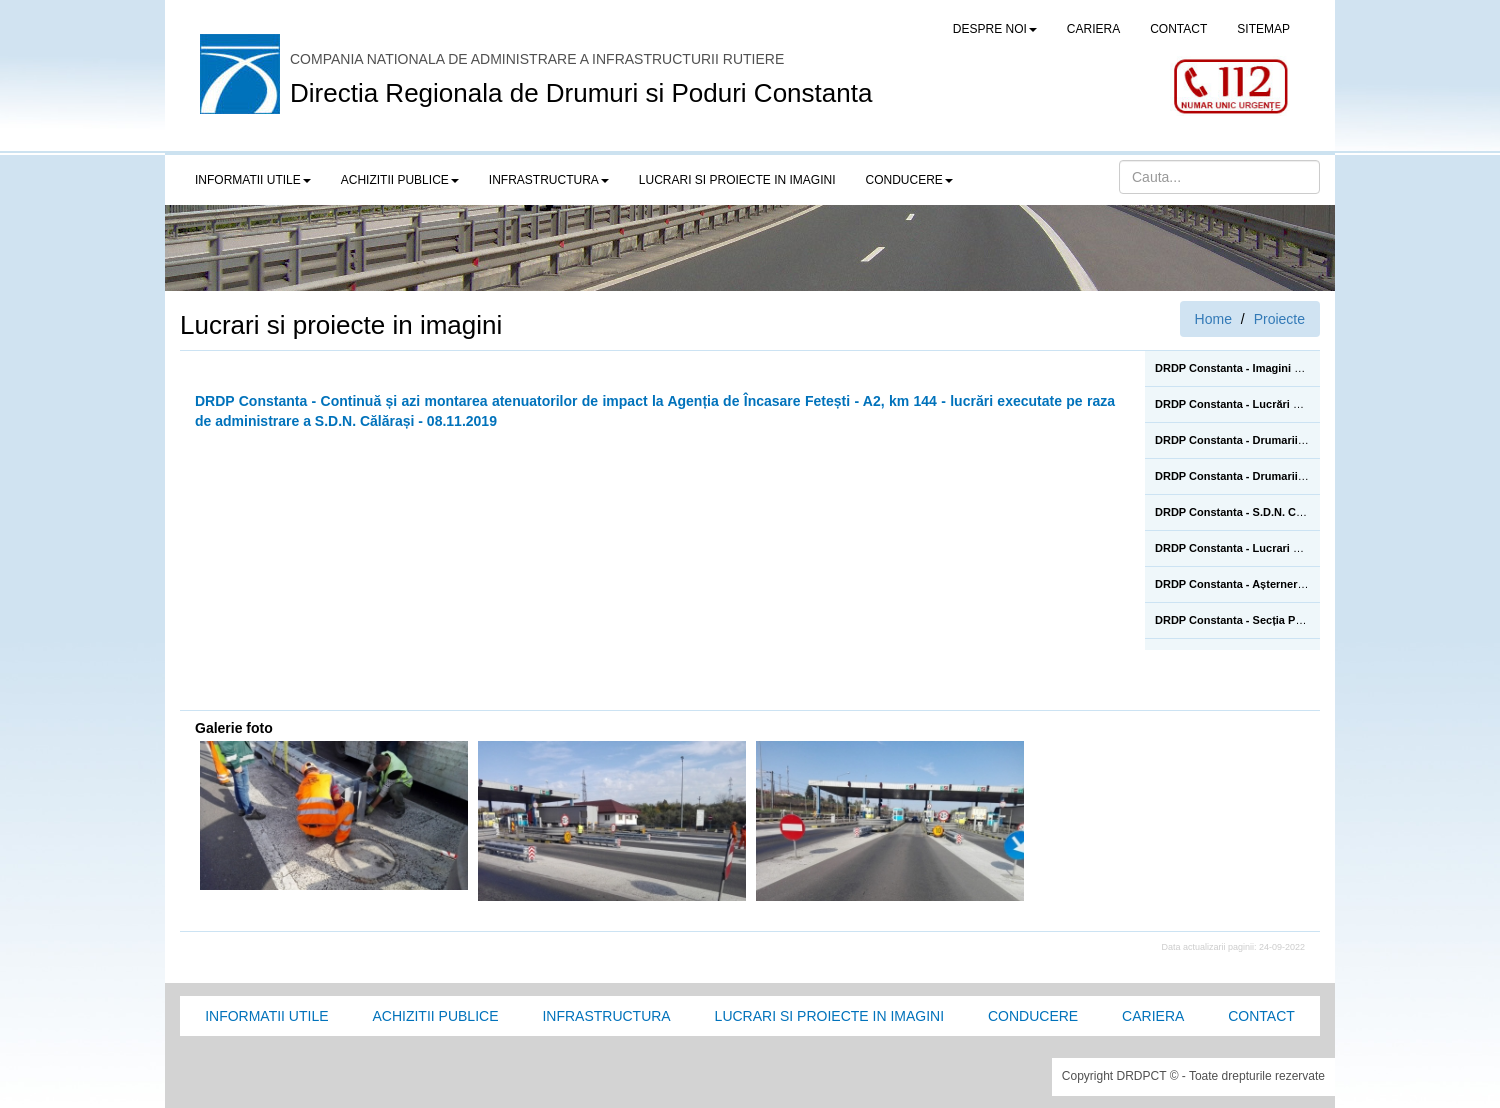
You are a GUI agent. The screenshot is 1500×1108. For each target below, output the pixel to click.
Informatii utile (266, 1016)
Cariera (1153, 1016)
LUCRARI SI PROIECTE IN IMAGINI (737, 180)
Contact (1261, 1016)
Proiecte (1279, 319)
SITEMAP (1263, 29)
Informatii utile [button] (253, 180)
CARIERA (1093, 29)
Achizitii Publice (435, 1016)
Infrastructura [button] (549, 180)
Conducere (1033, 1016)
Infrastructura (606, 1016)
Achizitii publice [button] (400, 180)
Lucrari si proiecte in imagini (829, 1016)
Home (1213, 319)
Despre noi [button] (995, 29)
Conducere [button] (909, 180)
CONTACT (1178, 29)
